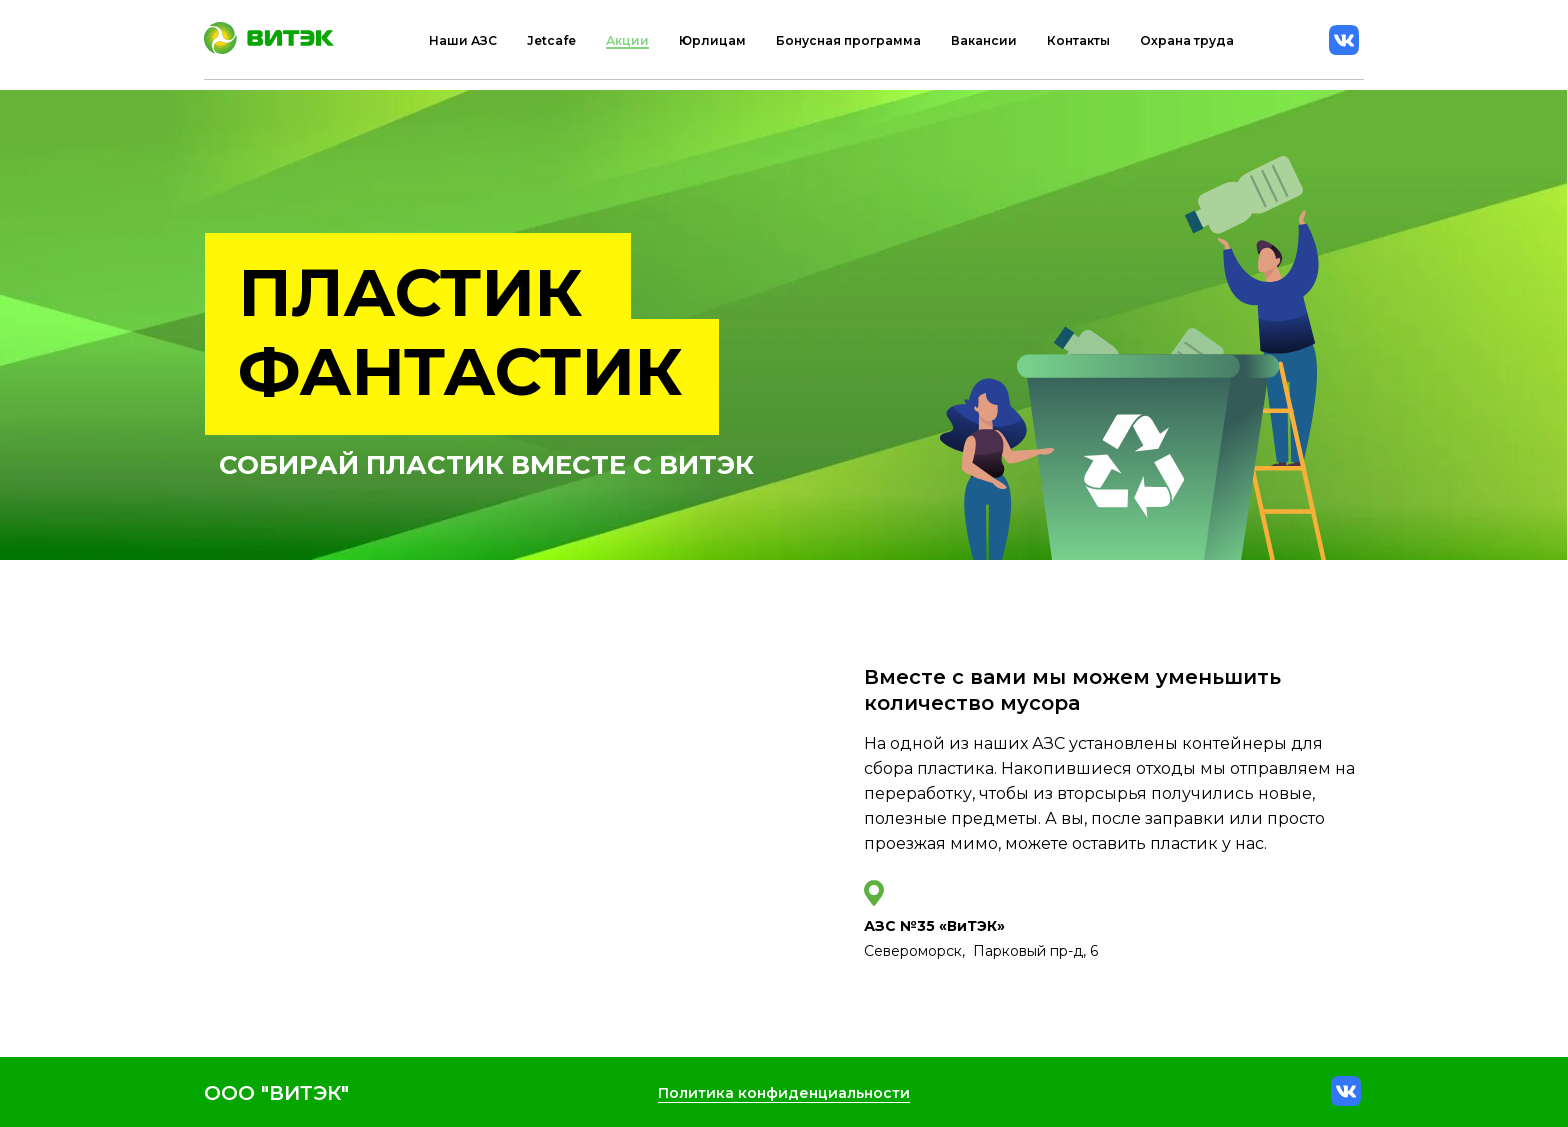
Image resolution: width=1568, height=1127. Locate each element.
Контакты (1078, 40)
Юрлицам (712, 40)
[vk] (1344, 40)
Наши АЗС (463, 40)
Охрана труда (1187, 40)
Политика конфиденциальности (784, 1093)
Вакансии (984, 40)
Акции (627, 40)
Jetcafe (551, 40)
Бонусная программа (848, 40)
